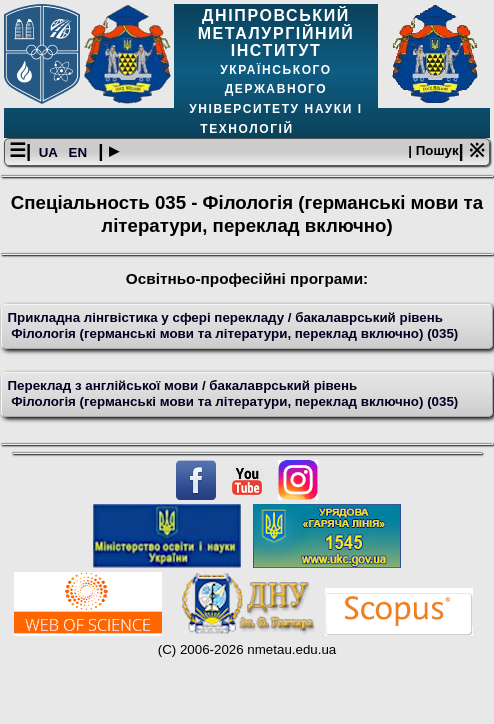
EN (80, 152)
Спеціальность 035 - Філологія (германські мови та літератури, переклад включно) (247, 213)
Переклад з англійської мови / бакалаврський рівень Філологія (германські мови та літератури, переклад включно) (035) (233, 393)
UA (50, 152)
